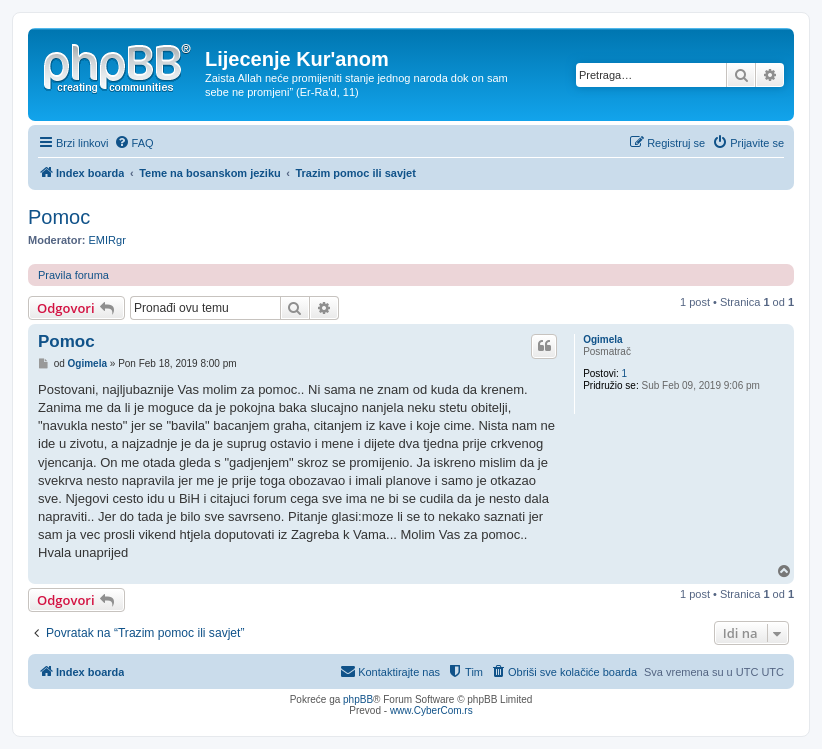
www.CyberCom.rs (431, 710)
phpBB (358, 699)
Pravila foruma (73, 275)
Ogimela (602, 339)
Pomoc (59, 217)
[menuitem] (134, 143)
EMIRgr (107, 240)
